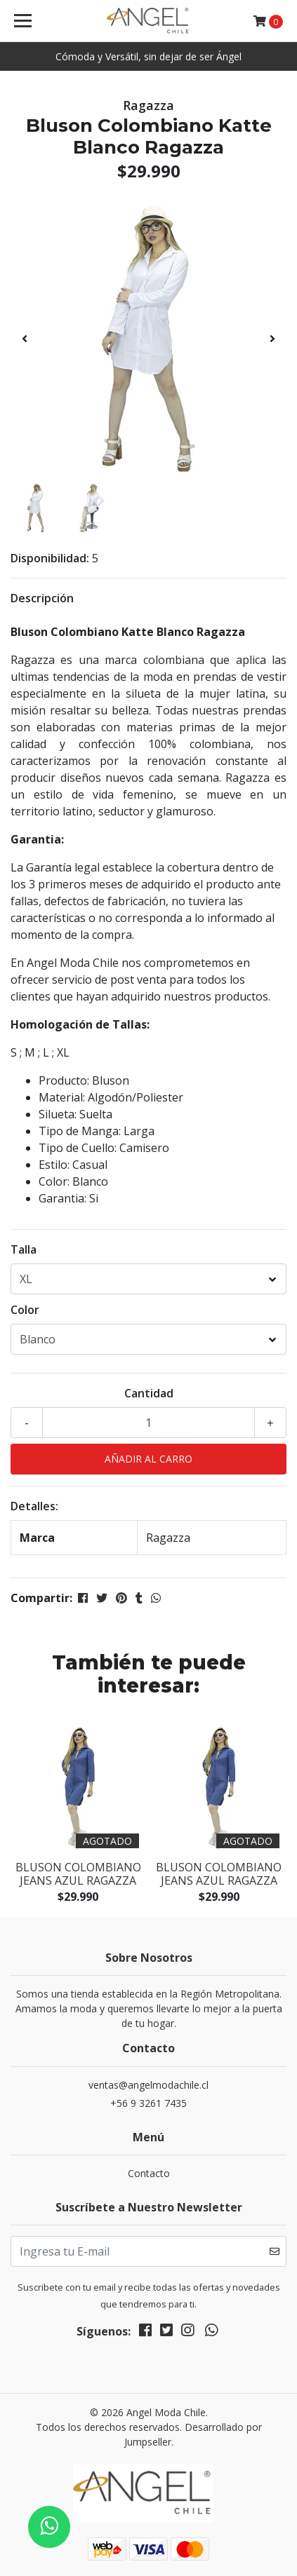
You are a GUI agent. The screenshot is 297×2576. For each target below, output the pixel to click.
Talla (24, 1249)
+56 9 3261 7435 (148, 2103)
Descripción (42, 598)
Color (25, 1309)
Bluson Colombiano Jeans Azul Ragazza (78, 1873)
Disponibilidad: (50, 558)
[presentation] (25, 339)
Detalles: (34, 1506)
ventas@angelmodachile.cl (148, 2085)
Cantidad (148, 1393)
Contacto (149, 2173)
